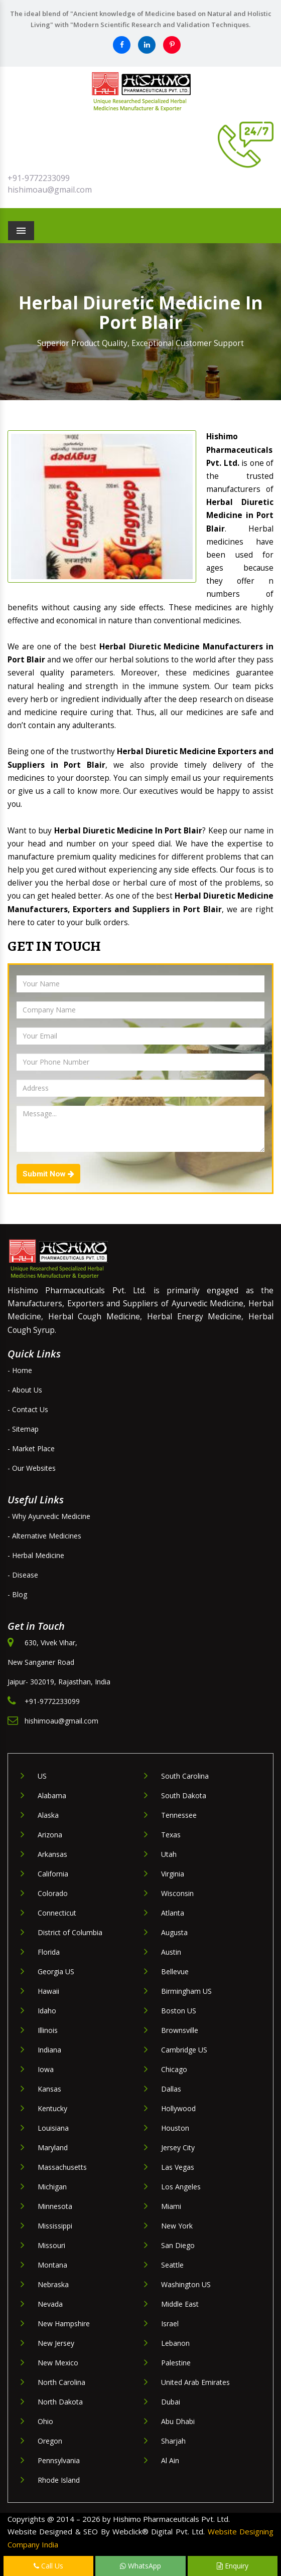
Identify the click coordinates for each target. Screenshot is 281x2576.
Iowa (46, 2069)
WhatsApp (140, 2565)
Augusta (174, 1932)
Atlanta (172, 1913)
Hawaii (48, 1991)
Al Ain (170, 2460)
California (53, 1873)
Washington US (186, 2284)
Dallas (171, 2089)
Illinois (48, 2030)
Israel (170, 2323)
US (42, 1776)
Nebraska (53, 2284)
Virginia (172, 1873)
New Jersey (56, 2343)
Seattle (172, 2265)
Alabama (52, 1795)
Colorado (53, 1893)
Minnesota (55, 2206)
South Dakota (183, 1795)
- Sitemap (23, 1429)
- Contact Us (28, 1409)
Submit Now (48, 1173)
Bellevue (175, 1971)
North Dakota (60, 2402)
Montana (52, 2265)
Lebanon (175, 2343)
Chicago (174, 2069)
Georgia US (56, 1971)
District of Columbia (70, 1932)
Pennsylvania (59, 2460)
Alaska (48, 1815)
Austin (171, 1952)
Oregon (50, 2441)
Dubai (170, 2402)
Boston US (178, 2010)
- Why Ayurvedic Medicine (49, 1516)
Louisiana (53, 2128)
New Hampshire (64, 2323)
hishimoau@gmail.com (50, 189)
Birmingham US (186, 1991)
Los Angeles (181, 2186)
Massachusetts (62, 2167)
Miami (171, 2206)
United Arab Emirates (195, 2382)
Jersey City (178, 2147)
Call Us (48, 2565)
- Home (20, 1370)
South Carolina (185, 1776)
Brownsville (179, 2030)
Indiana (49, 2049)
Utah (169, 1854)
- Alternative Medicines (44, 1535)
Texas (171, 1834)
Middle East (180, 2304)
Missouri (51, 2245)
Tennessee (179, 1815)
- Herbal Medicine (36, 1555)
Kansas (49, 2089)
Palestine (176, 2362)
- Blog (17, 1594)
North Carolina (61, 2382)
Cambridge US (184, 2049)
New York (177, 2225)
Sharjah (173, 2441)
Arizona (50, 1834)
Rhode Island (59, 2480)
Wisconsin (177, 1893)
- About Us (25, 1390)
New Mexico (58, 2362)
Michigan (52, 2186)
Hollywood (178, 2108)
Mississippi (55, 2225)
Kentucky (52, 2108)
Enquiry (232, 2565)
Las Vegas (177, 2167)
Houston (175, 2128)
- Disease (23, 1575)
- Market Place (31, 1448)
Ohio (45, 2421)
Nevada (50, 2304)
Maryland (53, 2147)
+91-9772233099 (39, 178)
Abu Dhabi (178, 2421)
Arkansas (52, 1854)
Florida (49, 1952)
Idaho (47, 2010)
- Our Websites (32, 1468)
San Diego (178, 2245)
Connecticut (57, 1913)
